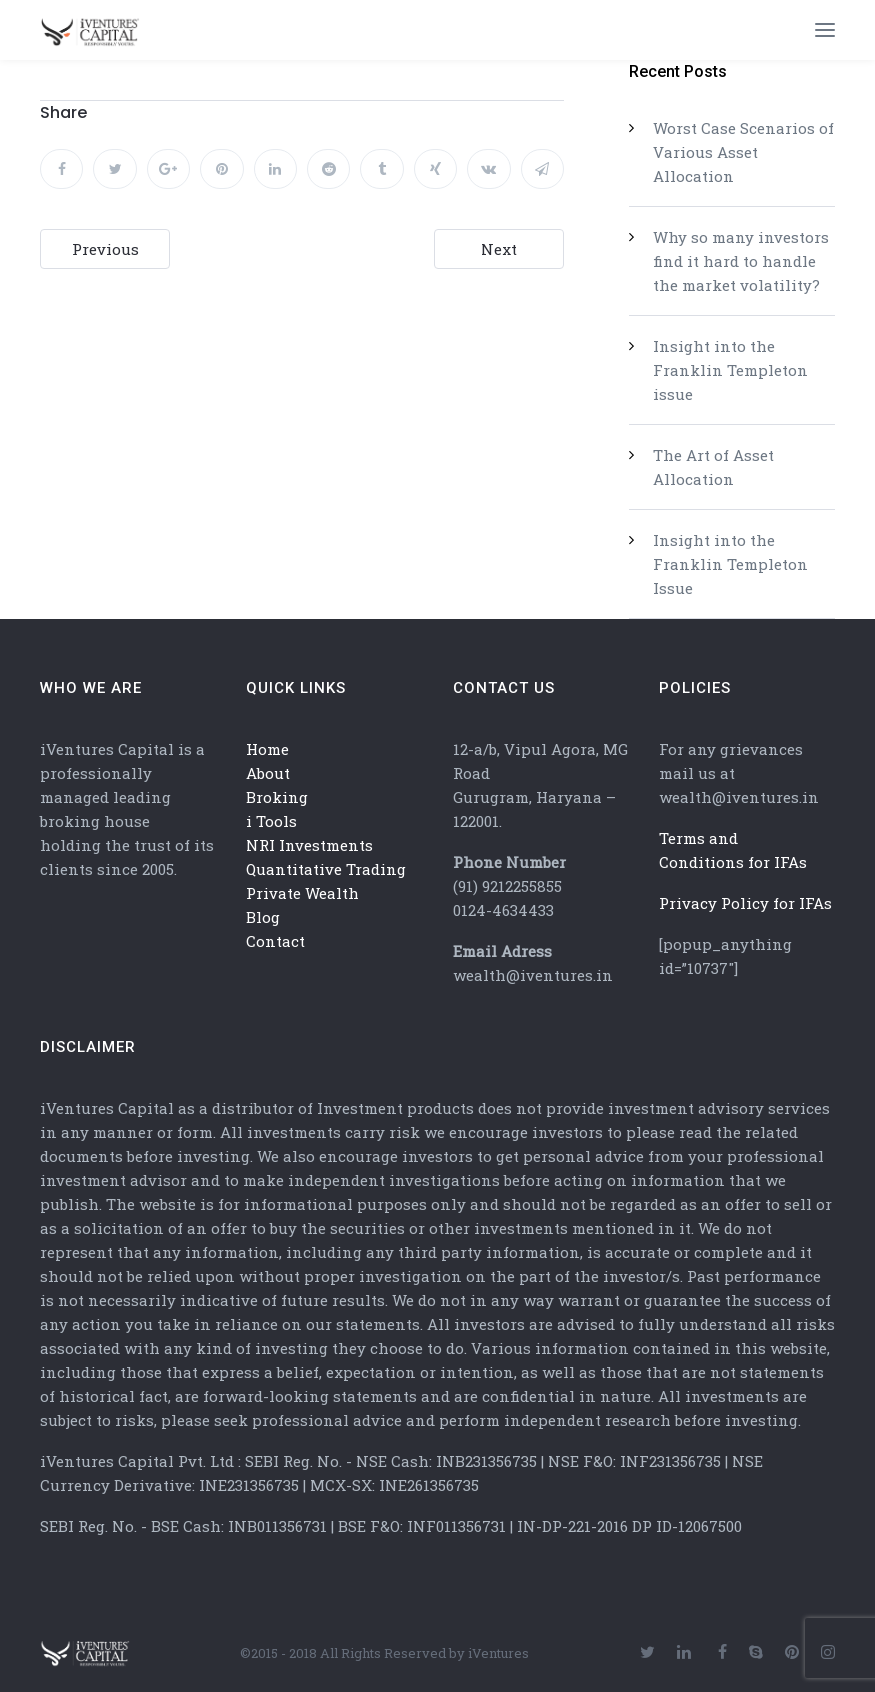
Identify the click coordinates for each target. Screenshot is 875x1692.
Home (267, 749)
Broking (277, 797)
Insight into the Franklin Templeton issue (730, 370)
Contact (275, 941)
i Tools (271, 821)
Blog (263, 917)
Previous (105, 249)
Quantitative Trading (326, 869)
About (268, 773)
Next (499, 249)
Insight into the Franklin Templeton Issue (730, 564)
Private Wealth (302, 893)
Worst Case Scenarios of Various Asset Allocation (743, 152)
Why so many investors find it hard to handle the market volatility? (741, 261)
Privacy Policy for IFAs (745, 903)
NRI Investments (309, 845)
